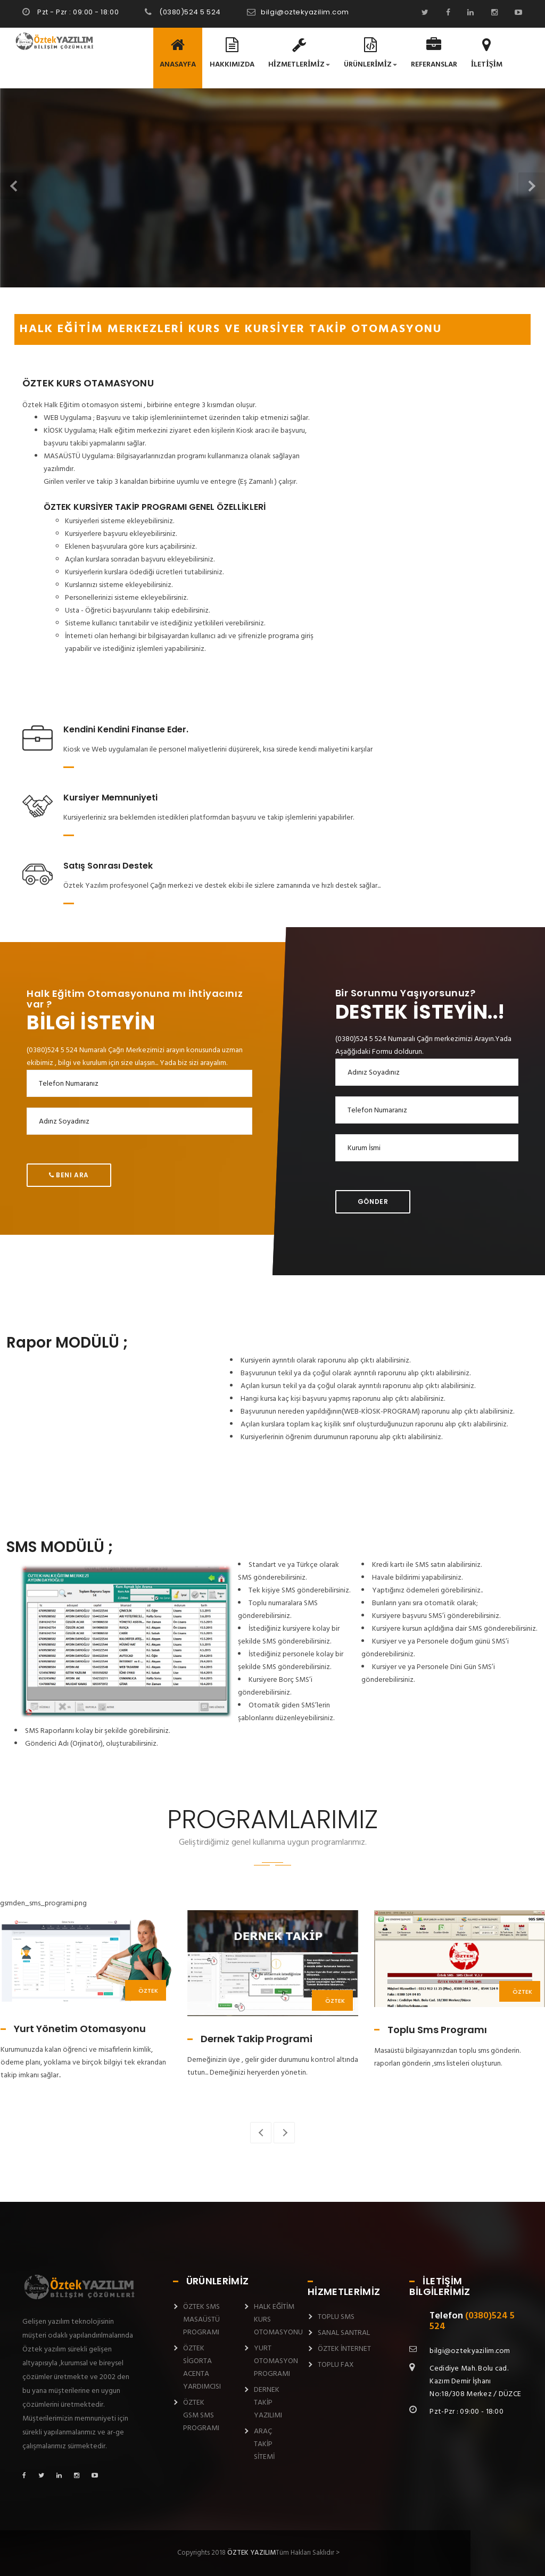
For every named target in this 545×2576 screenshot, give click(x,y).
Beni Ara (69, 1174)
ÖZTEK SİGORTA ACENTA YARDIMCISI (202, 2367)
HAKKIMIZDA (232, 54)
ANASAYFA (178, 54)
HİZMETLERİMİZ (299, 54)
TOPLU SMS (336, 2317)
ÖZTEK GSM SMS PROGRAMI (201, 2415)
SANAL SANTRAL (344, 2333)
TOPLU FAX (336, 2365)
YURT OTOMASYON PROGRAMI (276, 2361)
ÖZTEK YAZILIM (251, 2552)
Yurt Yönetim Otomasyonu (80, 2028)
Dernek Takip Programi (256, 2038)
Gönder (373, 1201)
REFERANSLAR (434, 54)
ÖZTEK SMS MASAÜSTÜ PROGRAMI (201, 2320)
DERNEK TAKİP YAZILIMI (268, 2403)
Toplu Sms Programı (437, 2029)
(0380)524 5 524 (189, 12)
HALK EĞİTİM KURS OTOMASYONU (278, 2320)
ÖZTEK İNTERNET (344, 2349)
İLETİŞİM (486, 54)
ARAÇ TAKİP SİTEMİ (264, 2444)
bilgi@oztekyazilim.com (305, 12)
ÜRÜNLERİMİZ (370, 54)
